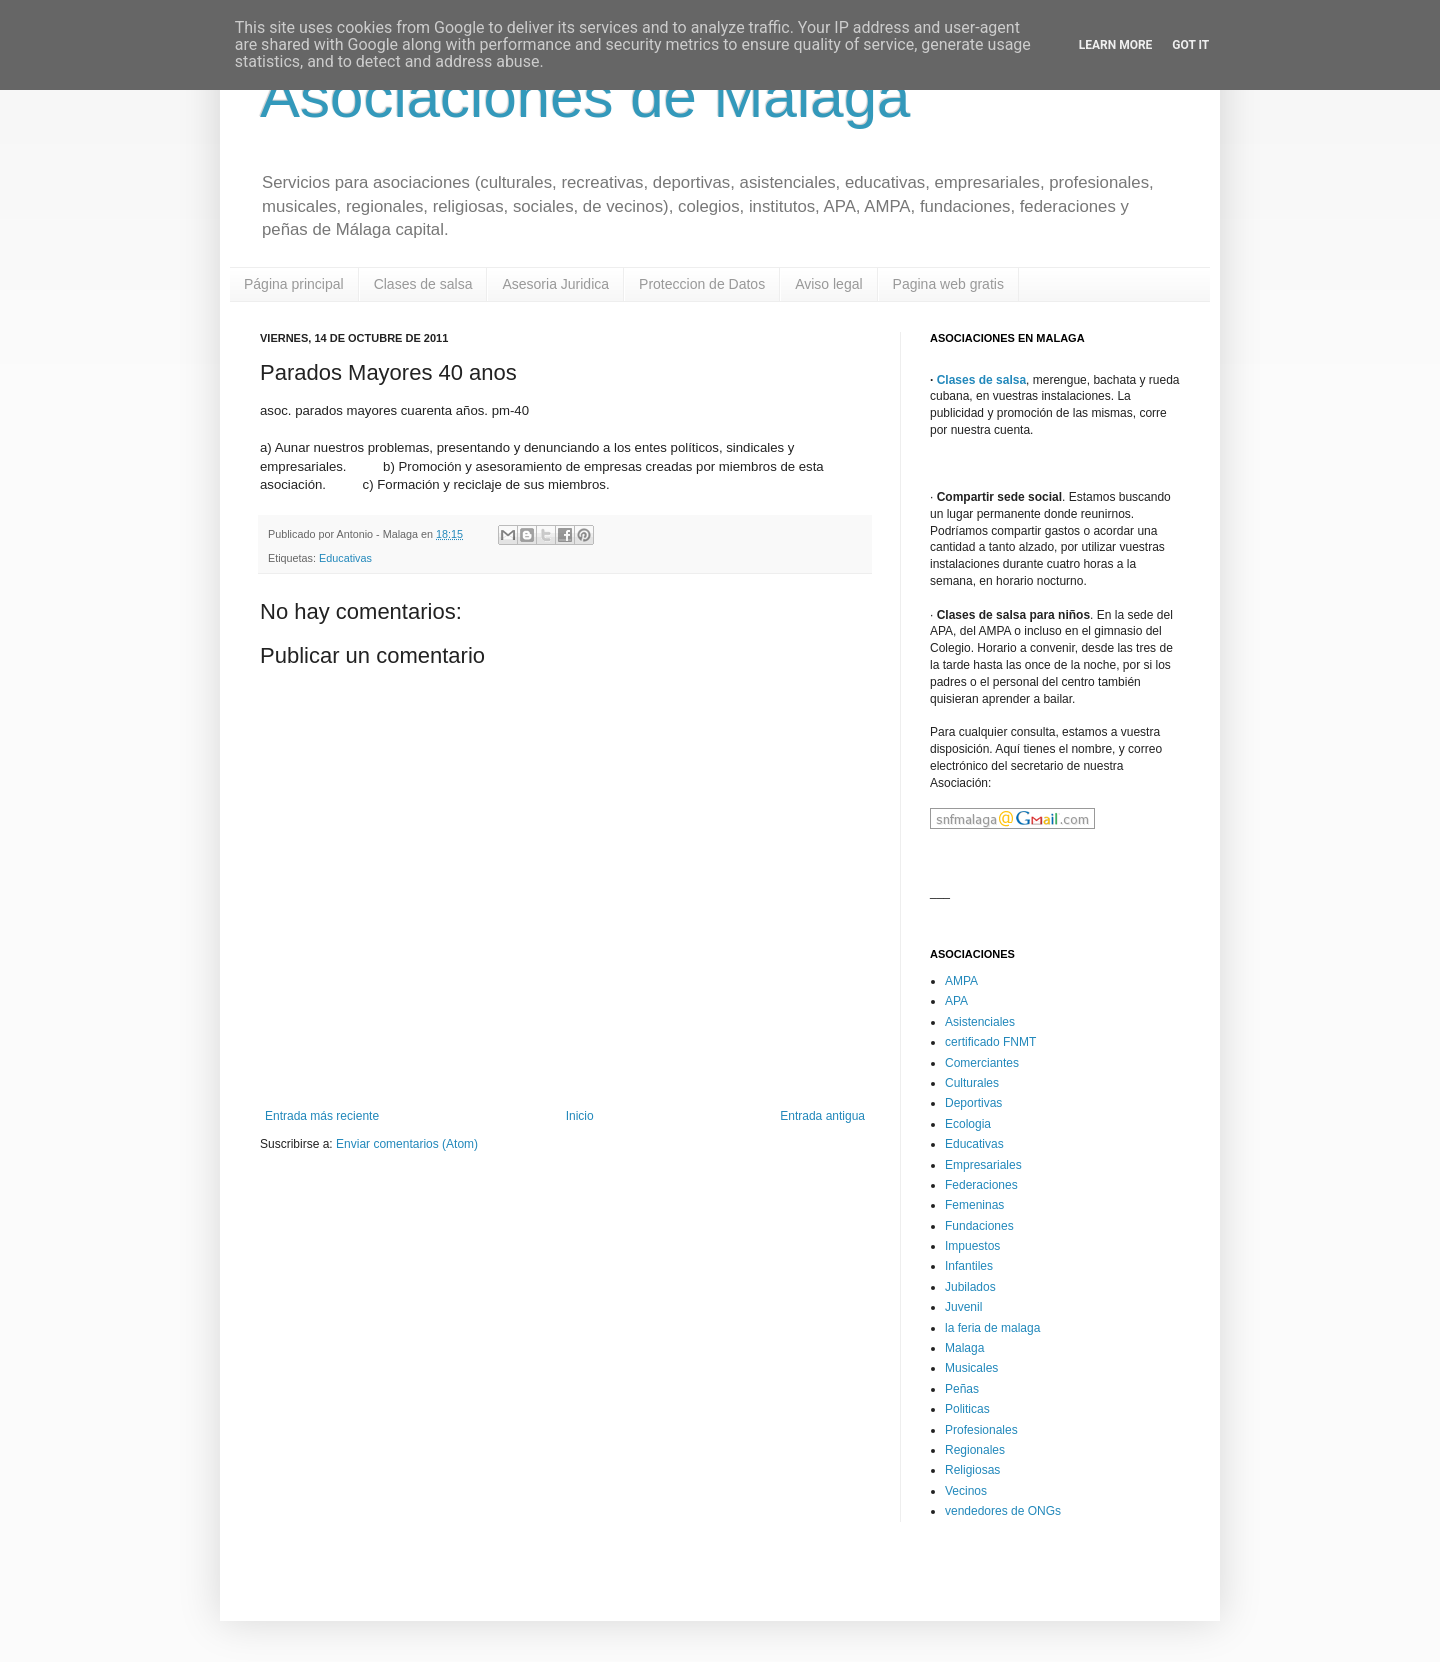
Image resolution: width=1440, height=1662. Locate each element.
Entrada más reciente (322, 1116)
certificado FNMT (990, 1042)
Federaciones (981, 1185)
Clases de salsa (423, 284)
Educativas (345, 558)
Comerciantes (982, 1063)
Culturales (972, 1083)
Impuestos (972, 1246)
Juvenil (963, 1307)
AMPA (961, 981)
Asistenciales (980, 1022)
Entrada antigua (822, 1116)
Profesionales (981, 1430)
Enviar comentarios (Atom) (407, 1144)
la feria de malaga (992, 1328)
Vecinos (966, 1491)
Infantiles (969, 1266)
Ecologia (968, 1124)
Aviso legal (828, 284)
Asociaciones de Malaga (585, 96)
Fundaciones (979, 1226)
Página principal (294, 284)
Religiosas (972, 1470)
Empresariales (983, 1165)
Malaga (964, 1348)
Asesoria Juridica (555, 284)
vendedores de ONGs (1003, 1511)
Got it (1190, 45)
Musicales (971, 1368)
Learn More (1116, 45)
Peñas (962, 1389)
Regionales (975, 1450)
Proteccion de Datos (702, 284)
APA (956, 1001)
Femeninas (974, 1205)
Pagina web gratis (948, 284)
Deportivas (973, 1103)
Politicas (967, 1409)
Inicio (580, 1116)
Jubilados (970, 1287)
